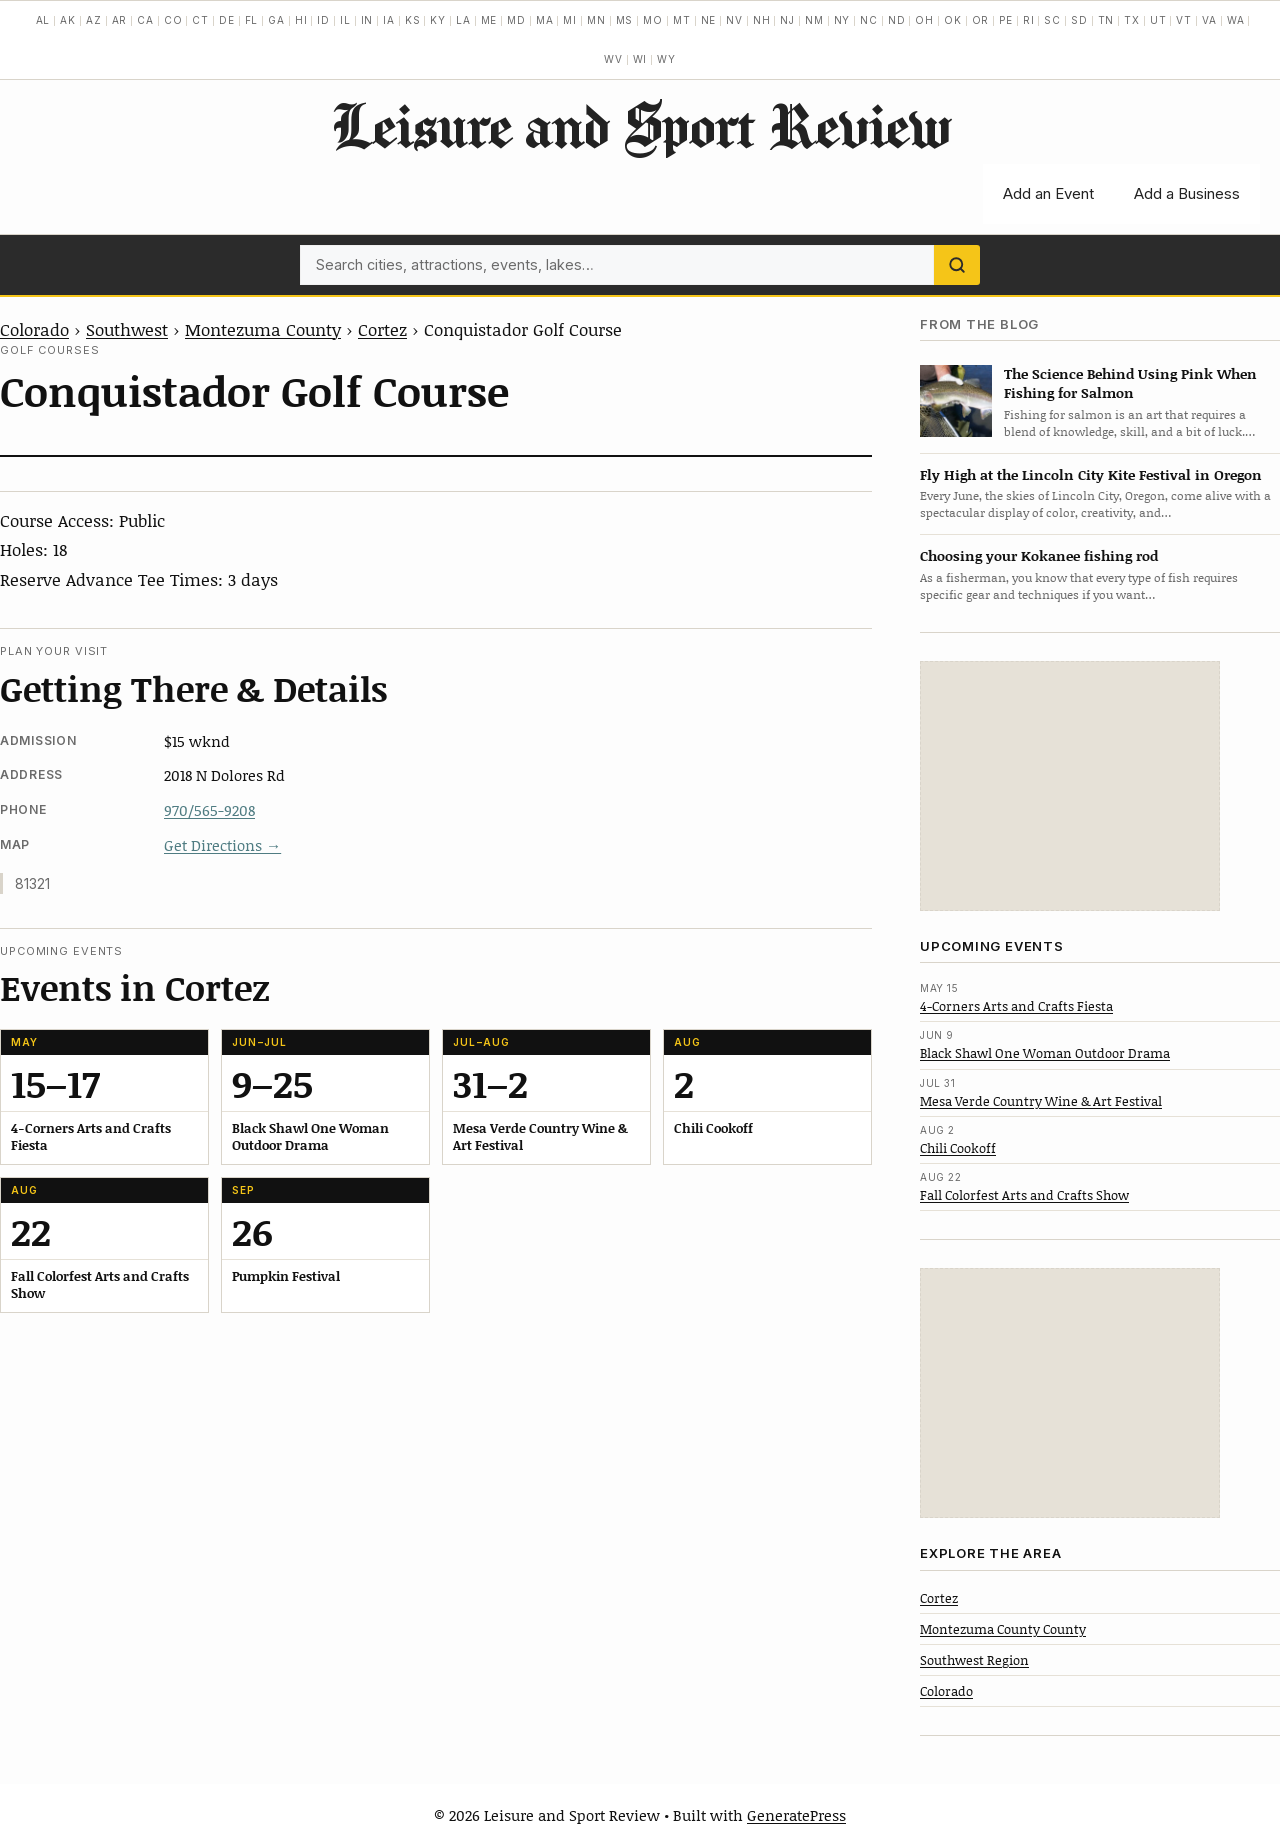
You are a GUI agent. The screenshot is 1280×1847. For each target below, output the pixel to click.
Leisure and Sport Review (640, 125)
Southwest (127, 329)
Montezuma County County (1003, 1629)
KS (413, 20)
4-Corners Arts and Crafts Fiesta (1016, 1006)
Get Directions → (222, 845)
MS (625, 20)
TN (1106, 20)
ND (897, 20)
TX (1132, 20)
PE (1006, 20)
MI (570, 20)
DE (227, 20)
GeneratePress (796, 1815)
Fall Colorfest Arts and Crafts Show (1024, 1195)
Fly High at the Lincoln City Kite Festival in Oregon (1091, 474)
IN (367, 20)
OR (981, 20)
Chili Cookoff (958, 1148)
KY (438, 20)
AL (43, 20)
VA (1209, 20)
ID (323, 20)
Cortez (382, 329)
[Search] (957, 265)
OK (953, 20)
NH (762, 20)
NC (869, 20)
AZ (94, 20)
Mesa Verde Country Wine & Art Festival (1041, 1101)
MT (682, 20)
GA (276, 20)
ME (489, 20)
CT (200, 20)
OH (924, 20)
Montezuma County (263, 329)
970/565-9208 (209, 810)
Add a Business (1187, 193)
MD (516, 20)
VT (1184, 20)
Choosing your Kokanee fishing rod (1039, 555)
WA (1236, 20)
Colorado (34, 329)
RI (1029, 20)
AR (120, 20)
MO (653, 20)
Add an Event (1048, 193)
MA (545, 20)
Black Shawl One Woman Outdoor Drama (1045, 1053)
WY (666, 59)
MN (596, 20)
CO (173, 20)
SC (1052, 20)
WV (613, 59)
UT (1158, 20)
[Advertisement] (1070, 786)
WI (640, 59)
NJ (787, 20)
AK (68, 20)
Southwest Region (974, 1660)
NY (842, 20)
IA (389, 20)
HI (301, 20)
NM (814, 20)
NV (734, 20)
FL (252, 20)
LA (463, 20)
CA (145, 20)
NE (709, 20)
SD (1079, 20)
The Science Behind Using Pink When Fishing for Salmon (1130, 383)
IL (345, 20)
